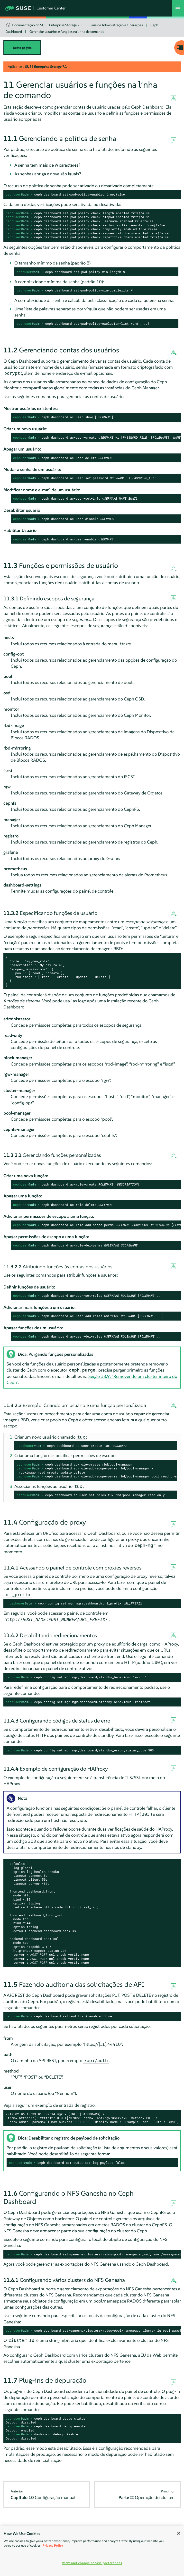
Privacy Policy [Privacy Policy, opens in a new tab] (53, 2545)
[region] (92, 2551)
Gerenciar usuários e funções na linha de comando (66, 31)
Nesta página (22, 48)
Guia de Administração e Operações (116, 25)
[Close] (178, 2533)
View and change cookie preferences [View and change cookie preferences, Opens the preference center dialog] (92, 2563)
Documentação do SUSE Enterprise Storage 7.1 (47, 25)
